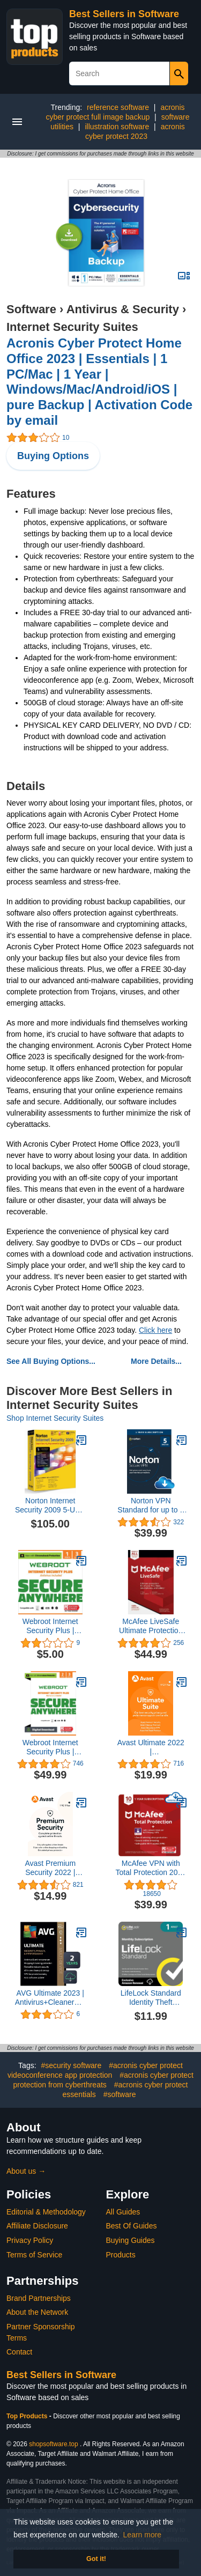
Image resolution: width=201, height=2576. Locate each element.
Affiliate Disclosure (37, 2225)
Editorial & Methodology (46, 2212)
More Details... (156, 1361)
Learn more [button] (142, 2534)
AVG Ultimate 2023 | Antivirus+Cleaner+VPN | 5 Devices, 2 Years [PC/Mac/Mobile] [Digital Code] (50, 1998)
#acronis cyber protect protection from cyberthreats (103, 2080)
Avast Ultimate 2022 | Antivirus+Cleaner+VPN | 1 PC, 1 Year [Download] (150, 1747)
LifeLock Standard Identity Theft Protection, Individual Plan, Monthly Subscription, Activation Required (150, 1998)
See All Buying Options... (50, 1361)
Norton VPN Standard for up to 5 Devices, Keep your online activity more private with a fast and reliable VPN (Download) (150, 1505)
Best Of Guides (131, 2225)
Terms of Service (34, 2254)
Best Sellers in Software (124, 14)
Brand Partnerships (38, 2298)
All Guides (123, 2212)
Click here (155, 1330)
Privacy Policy (29, 2240)
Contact (19, 2352)
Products (121, 2254)
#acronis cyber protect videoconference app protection (95, 2070)
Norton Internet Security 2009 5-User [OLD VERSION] (50, 1505)
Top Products (27, 2416)
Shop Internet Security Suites (54, 1418)
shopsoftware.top (53, 2444)
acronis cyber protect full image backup (115, 112)
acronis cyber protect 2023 (135, 131)
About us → (26, 2171)
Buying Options (53, 456)
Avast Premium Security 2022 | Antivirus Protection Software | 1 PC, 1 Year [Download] (50, 1868)
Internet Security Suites (72, 327)
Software (31, 309)
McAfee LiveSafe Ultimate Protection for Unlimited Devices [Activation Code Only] (150, 1626)
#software (119, 2094)
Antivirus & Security (122, 309)
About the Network (37, 2312)
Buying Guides (130, 2240)
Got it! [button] (96, 2559)
